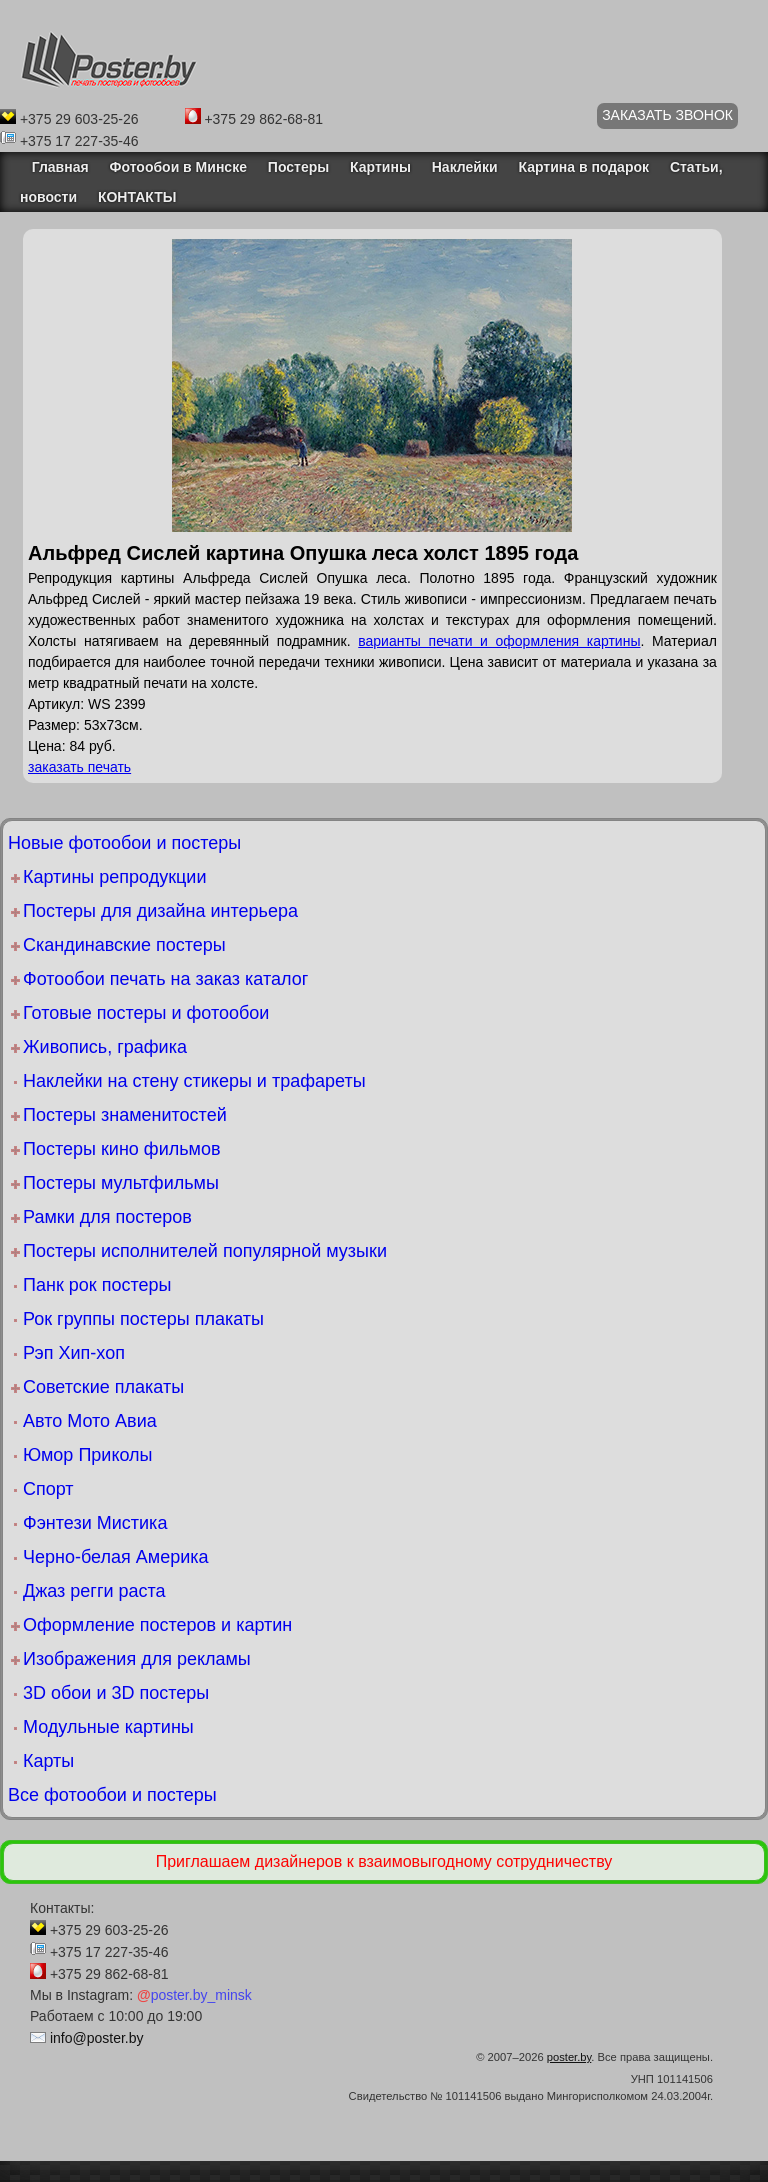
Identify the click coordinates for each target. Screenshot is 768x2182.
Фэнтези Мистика (95, 1523)
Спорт (48, 1489)
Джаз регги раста (94, 1591)
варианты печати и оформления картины (499, 641)
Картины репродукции (114, 877)
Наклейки (465, 167)
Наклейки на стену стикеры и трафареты (194, 1081)
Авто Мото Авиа (90, 1421)
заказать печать (79, 767)
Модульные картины (108, 1727)
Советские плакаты (103, 1387)
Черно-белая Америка (115, 1557)
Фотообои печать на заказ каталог (165, 979)
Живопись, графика (105, 1047)
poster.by (569, 2057)
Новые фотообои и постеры (124, 843)
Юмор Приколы (88, 1455)
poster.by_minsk (194, 1995)
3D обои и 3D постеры (116, 1693)
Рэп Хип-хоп (74, 1353)
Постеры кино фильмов (122, 1149)
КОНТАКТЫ (137, 197)
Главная (54, 167)
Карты (48, 1761)
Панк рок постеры (97, 1285)
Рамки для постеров (107, 1217)
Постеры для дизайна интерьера (160, 911)
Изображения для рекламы (137, 1659)
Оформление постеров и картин (157, 1625)
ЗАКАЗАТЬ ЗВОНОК (667, 115)
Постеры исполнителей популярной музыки (205, 1251)
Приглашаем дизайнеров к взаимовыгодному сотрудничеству (384, 1861)
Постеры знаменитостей (125, 1115)
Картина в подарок (583, 167)
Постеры (298, 167)
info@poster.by (97, 2038)
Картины (380, 167)
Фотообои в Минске (178, 167)
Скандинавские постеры (124, 945)
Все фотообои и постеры (112, 1795)
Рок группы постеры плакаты (143, 1319)
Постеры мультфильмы (121, 1183)
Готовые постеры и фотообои (146, 1013)
